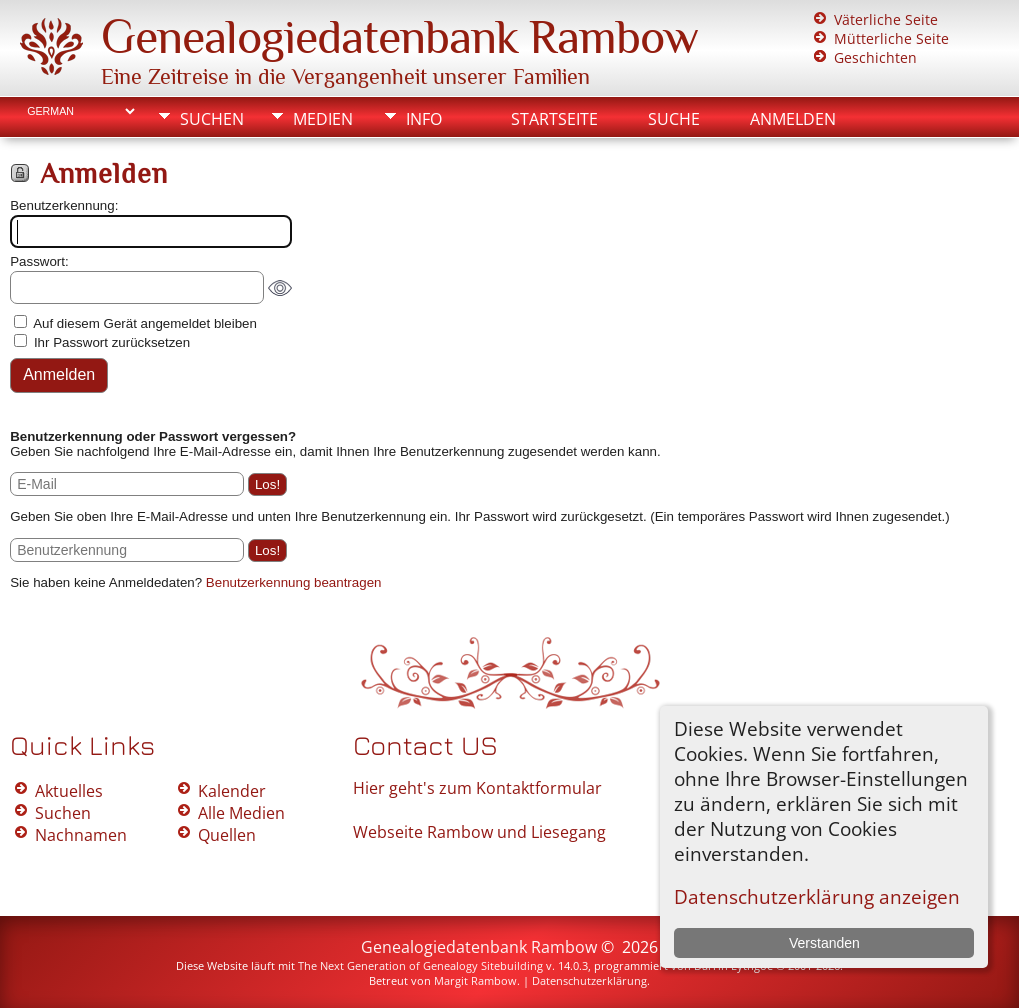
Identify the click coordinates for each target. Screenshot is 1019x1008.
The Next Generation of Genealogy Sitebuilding (420, 965)
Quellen (227, 835)
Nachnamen (81, 835)
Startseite (554, 119)
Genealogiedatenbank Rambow (399, 37)
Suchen (212, 119)
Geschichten (875, 57)
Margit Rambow (475, 980)
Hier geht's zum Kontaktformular (477, 788)
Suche (674, 119)
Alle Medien (241, 813)
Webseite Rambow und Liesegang (479, 832)
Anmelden (793, 119)
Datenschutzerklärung (589, 980)
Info (424, 119)
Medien (323, 119)
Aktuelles (69, 791)
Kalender (232, 791)
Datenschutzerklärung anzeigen (817, 896)
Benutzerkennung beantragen (294, 582)
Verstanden (824, 943)
